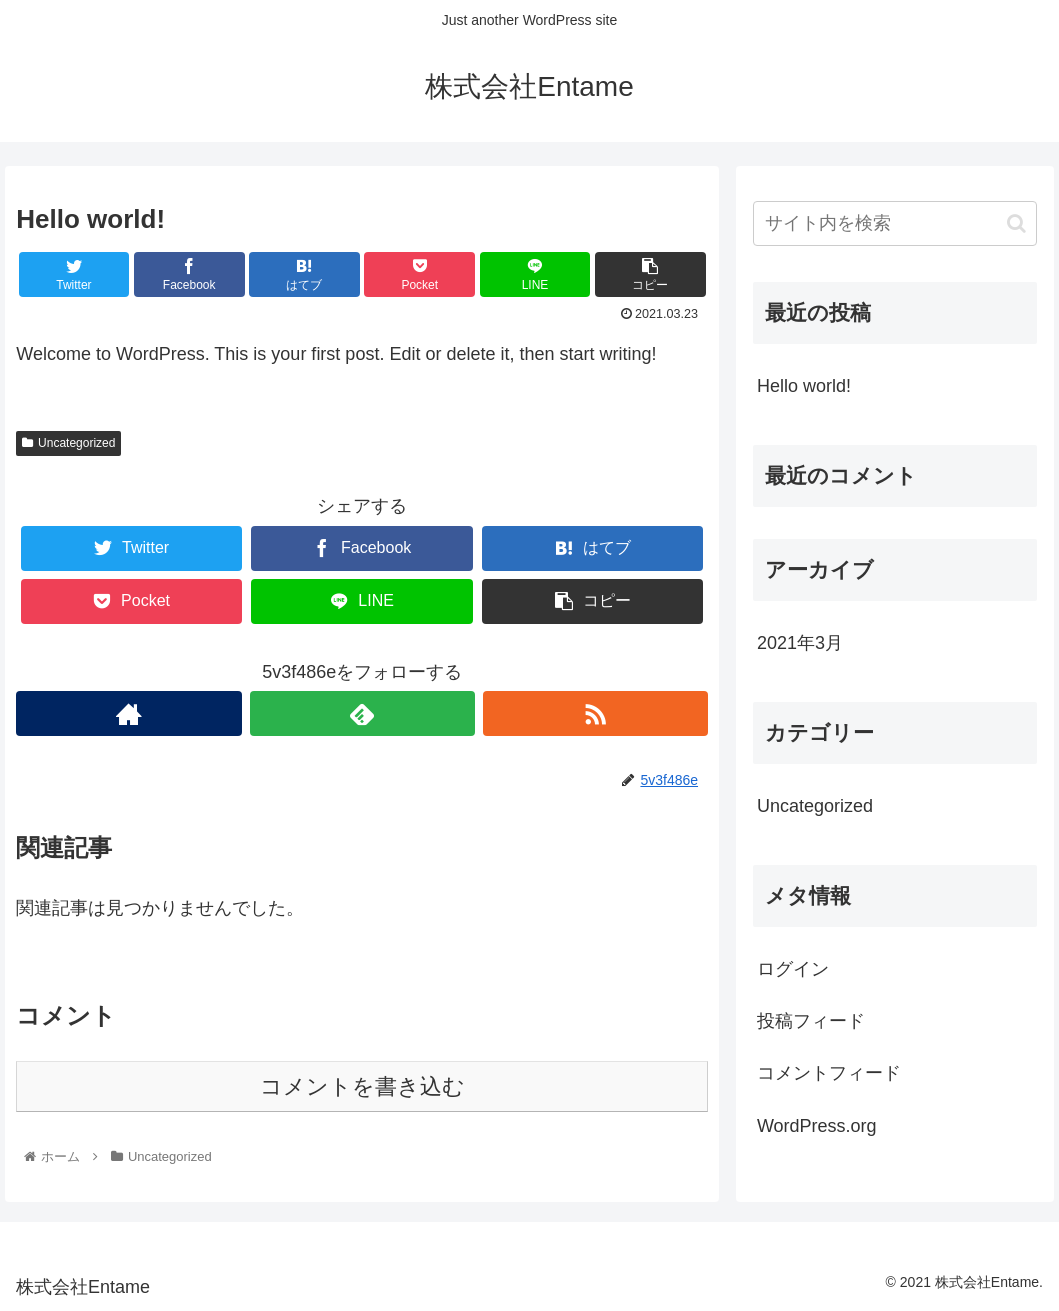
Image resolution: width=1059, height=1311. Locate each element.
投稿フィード (811, 1021)
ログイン (793, 969)
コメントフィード (829, 1073)
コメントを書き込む (362, 1086)
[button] (1016, 223)
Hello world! (804, 386)
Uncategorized (68, 443)
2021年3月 (800, 643)
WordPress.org (817, 1126)
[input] (895, 223)
